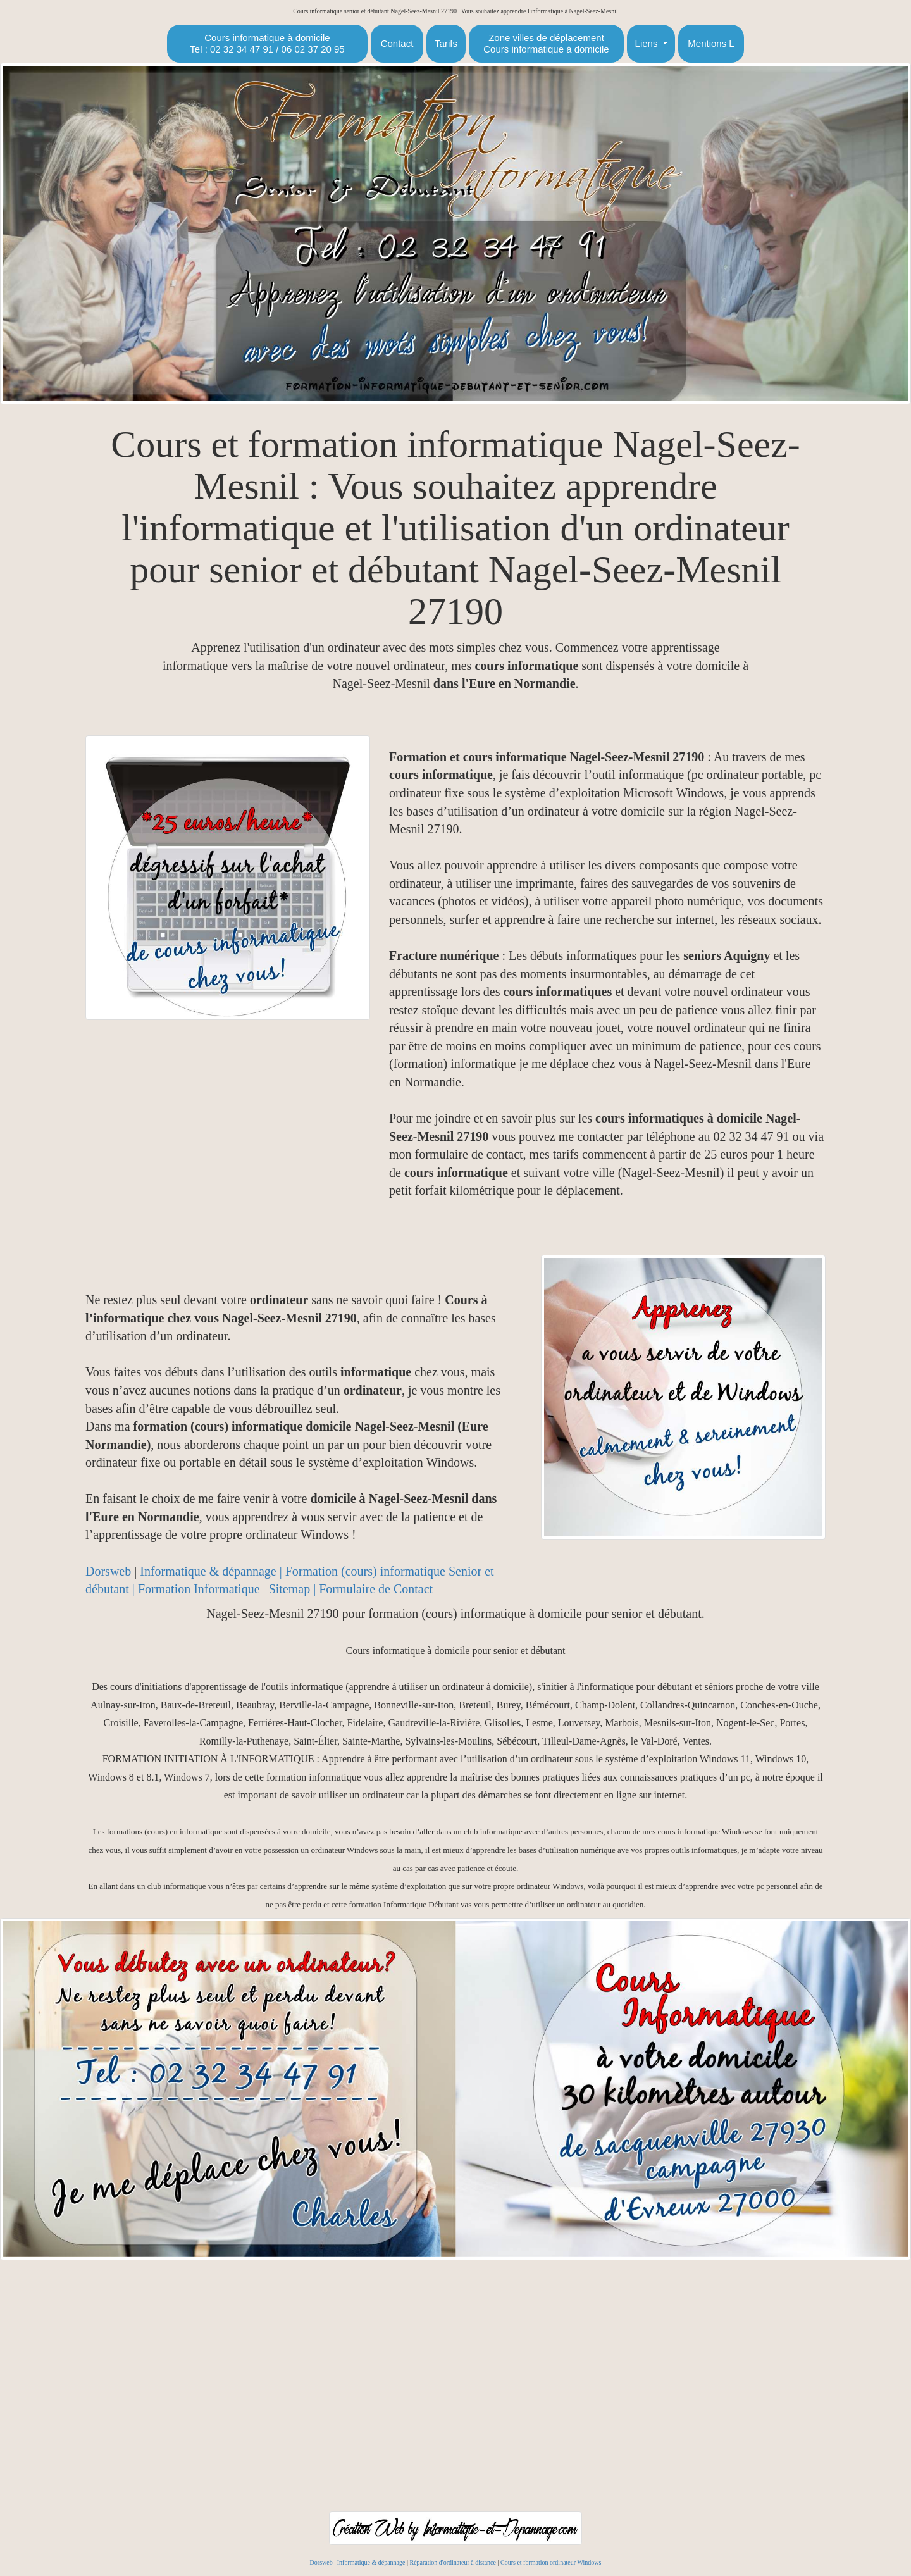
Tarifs (446, 43)
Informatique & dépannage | (212, 1571)
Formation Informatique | (203, 1589)
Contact (397, 43)
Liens (646, 43)
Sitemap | (294, 1589)
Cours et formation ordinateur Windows (550, 2562)
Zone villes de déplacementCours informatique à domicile (546, 43)
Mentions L (711, 43)
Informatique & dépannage (371, 2562)
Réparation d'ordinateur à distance (452, 2562)
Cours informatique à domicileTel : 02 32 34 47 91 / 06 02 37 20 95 (267, 43)
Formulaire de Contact (376, 1589)
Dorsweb (108, 1571)
